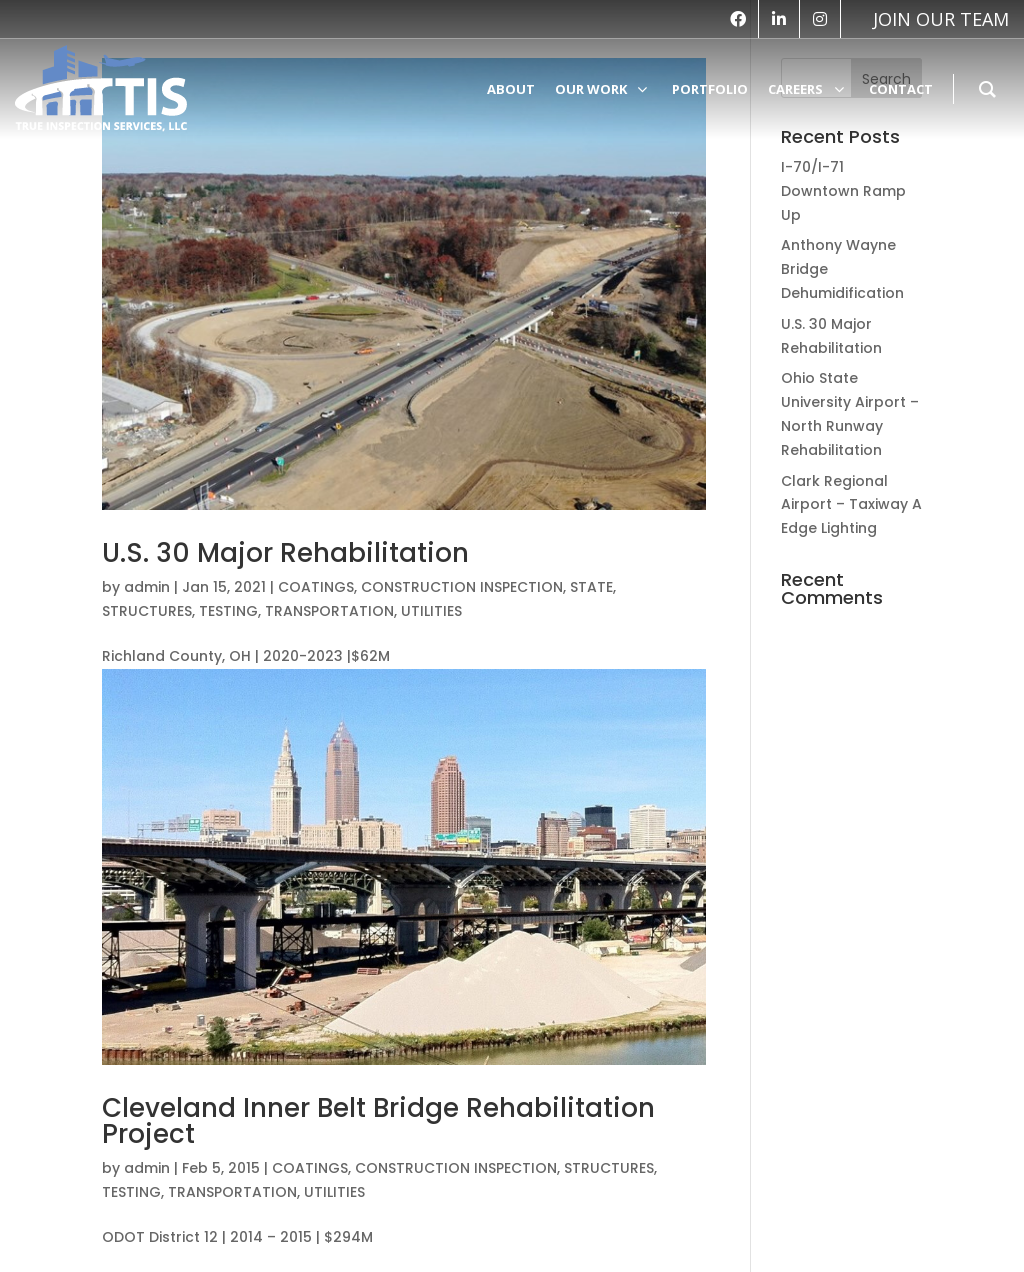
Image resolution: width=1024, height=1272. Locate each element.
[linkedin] (779, 19)
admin (147, 587)
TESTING (228, 611)
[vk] (931, 19)
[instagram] (820, 19)
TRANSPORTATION (329, 611)
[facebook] (738, 19)
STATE (591, 587)
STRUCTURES (147, 611)
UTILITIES (431, 611)
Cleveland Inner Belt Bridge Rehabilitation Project (378, 1121)
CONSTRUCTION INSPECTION (462, 587)
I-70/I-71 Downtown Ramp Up (843, 191)
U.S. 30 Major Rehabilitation (285, 553)
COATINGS (316, 587)
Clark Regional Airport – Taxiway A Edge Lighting (851, 505)
